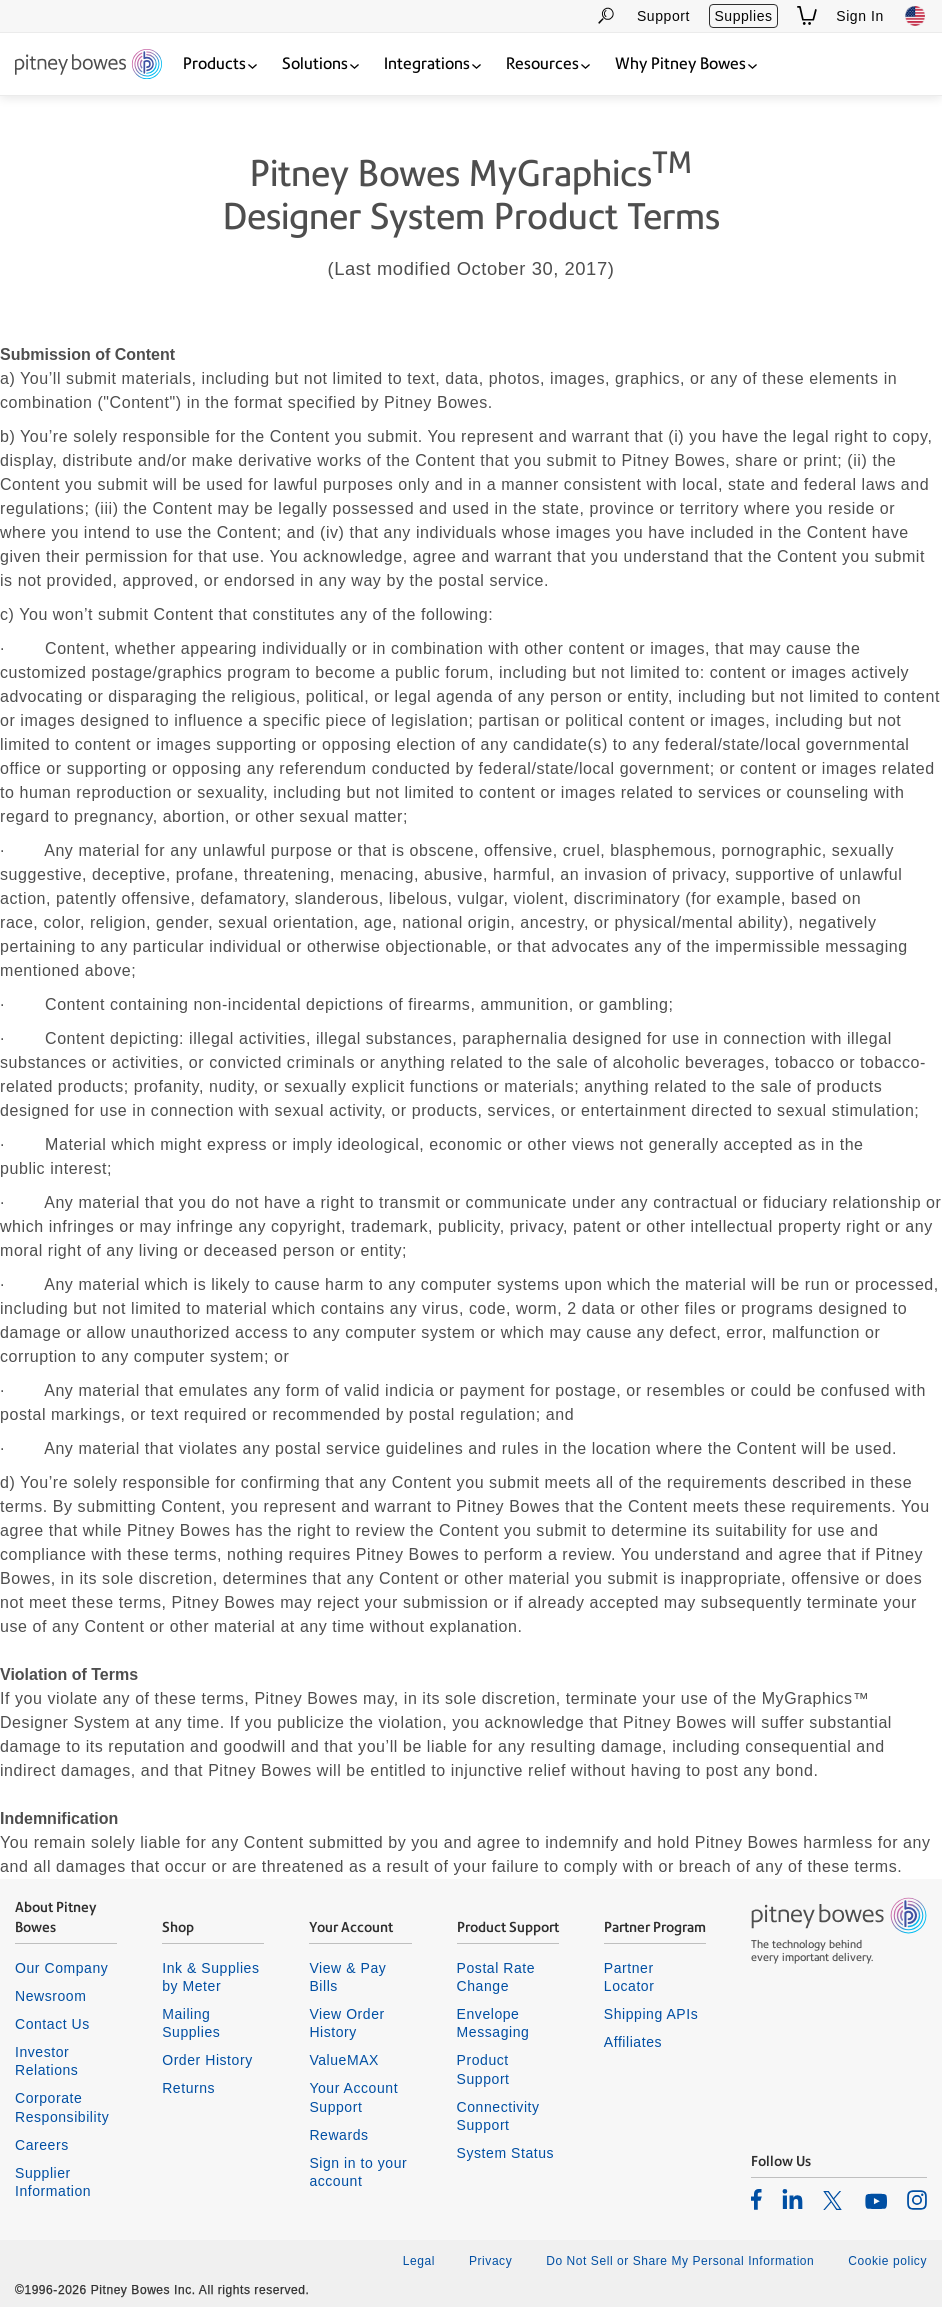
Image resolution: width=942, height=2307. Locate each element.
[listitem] (756, 2199)
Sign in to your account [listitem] (358, 2172)
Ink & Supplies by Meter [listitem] (210, 1977)
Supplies (743, 16)
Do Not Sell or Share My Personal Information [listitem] (680, 2261)
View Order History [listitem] (346, 2023)
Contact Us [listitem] (52, 2024)
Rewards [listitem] (338, 2135)
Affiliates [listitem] (633, 2042)
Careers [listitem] (42, 2145)
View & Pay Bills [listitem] (347, 1977)
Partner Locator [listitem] (629, 1977)
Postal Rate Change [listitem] (496, 1977)
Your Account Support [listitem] (353, 2097)
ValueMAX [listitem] (344, 2060)
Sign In (860, 16)
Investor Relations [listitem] (46, 2061)
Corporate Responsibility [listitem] (62, 2107)
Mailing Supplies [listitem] (191, 2023)
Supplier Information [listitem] (53, 2182)
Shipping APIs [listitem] (651, 2014)
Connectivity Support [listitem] (498, 2116)
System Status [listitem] (506, 2153)
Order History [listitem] (207, 2060)
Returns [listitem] (188, 2088)
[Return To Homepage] (88, 65)
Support (663, 16)
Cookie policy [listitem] (887, 2261)
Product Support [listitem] (483, 2069)
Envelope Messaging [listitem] (493, 2023)
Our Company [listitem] (61, 1968)
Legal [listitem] (419, 2261)
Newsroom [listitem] (50, 1996)
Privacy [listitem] (490, 2261)
